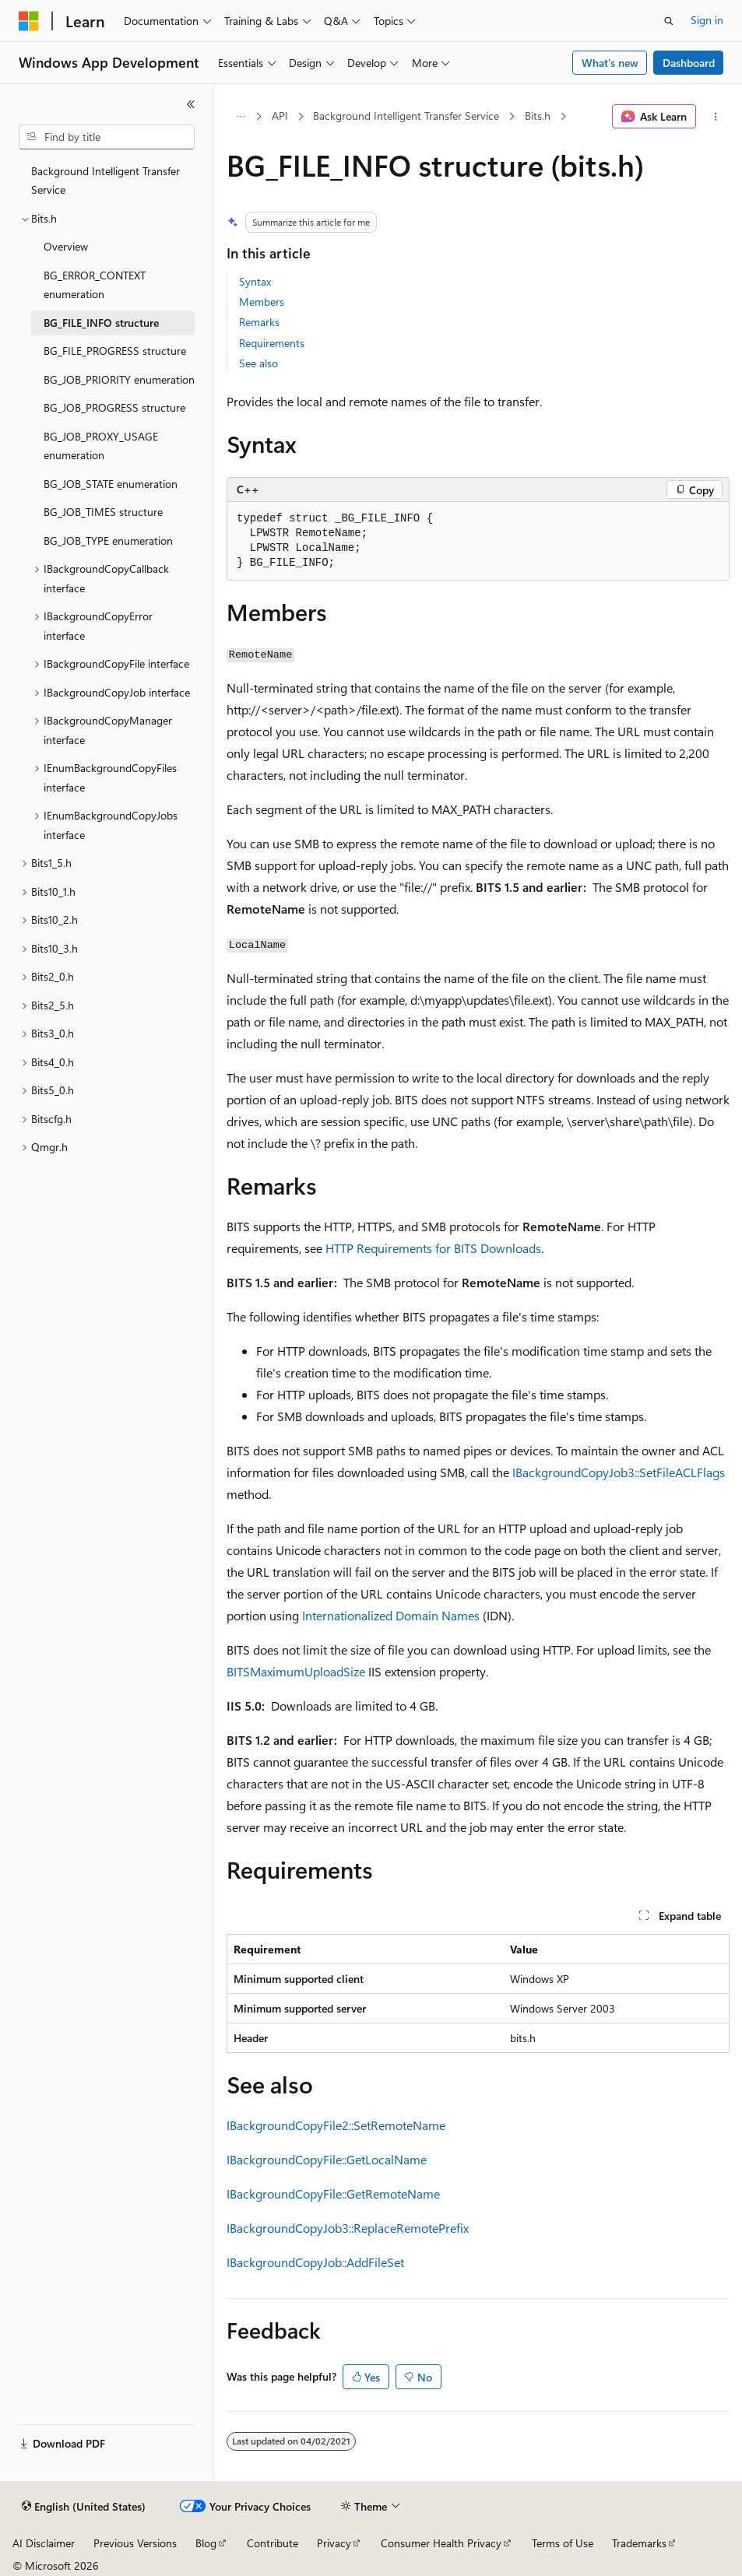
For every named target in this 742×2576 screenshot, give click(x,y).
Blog (205, 2543)
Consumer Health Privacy (441, 2543)
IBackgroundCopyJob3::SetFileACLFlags (618, 1472)
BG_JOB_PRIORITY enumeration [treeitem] (119, 379)
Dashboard (689, 62)
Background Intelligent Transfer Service (406, 115)
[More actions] (716, 116)
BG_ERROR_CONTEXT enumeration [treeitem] (95, 285)
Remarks (259, 321)
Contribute (272, 2543)
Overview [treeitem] (66, 246)
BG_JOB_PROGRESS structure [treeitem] (114, 407)
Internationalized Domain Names (391, 1615)
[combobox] (107, 137)
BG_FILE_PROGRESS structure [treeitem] (115, 350)
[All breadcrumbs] (240, 116)
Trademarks (639, 2543)
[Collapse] (190, 104)
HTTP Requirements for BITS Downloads (433, 1248)
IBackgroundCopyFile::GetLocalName (327, 2159)
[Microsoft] (29, 21)
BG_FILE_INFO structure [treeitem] (101, 322)
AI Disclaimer (43, 2543)
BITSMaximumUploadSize (296, 1671)
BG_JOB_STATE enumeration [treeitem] (111, 483)
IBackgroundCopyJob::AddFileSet (315, 2262)
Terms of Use (562, 2543)
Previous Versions (135, 2543)
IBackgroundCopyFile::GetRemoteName (333, 2193)
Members (261, 301)
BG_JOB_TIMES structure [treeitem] (103, 511)
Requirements (271, 342)
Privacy (334, 2543)
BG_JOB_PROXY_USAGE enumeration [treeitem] (101, 446)
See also (258, 363)
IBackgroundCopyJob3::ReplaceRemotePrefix (348, 2228)
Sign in (707, 19)
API (280, 115)
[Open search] (668, 21)
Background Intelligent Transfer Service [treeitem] (105, 180)
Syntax (255, 281)
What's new (610, 62)
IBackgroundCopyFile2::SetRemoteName (336, 2125)
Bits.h (537, 115)
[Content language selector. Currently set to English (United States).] (83, 2506)
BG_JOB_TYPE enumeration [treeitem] (108, 540)
